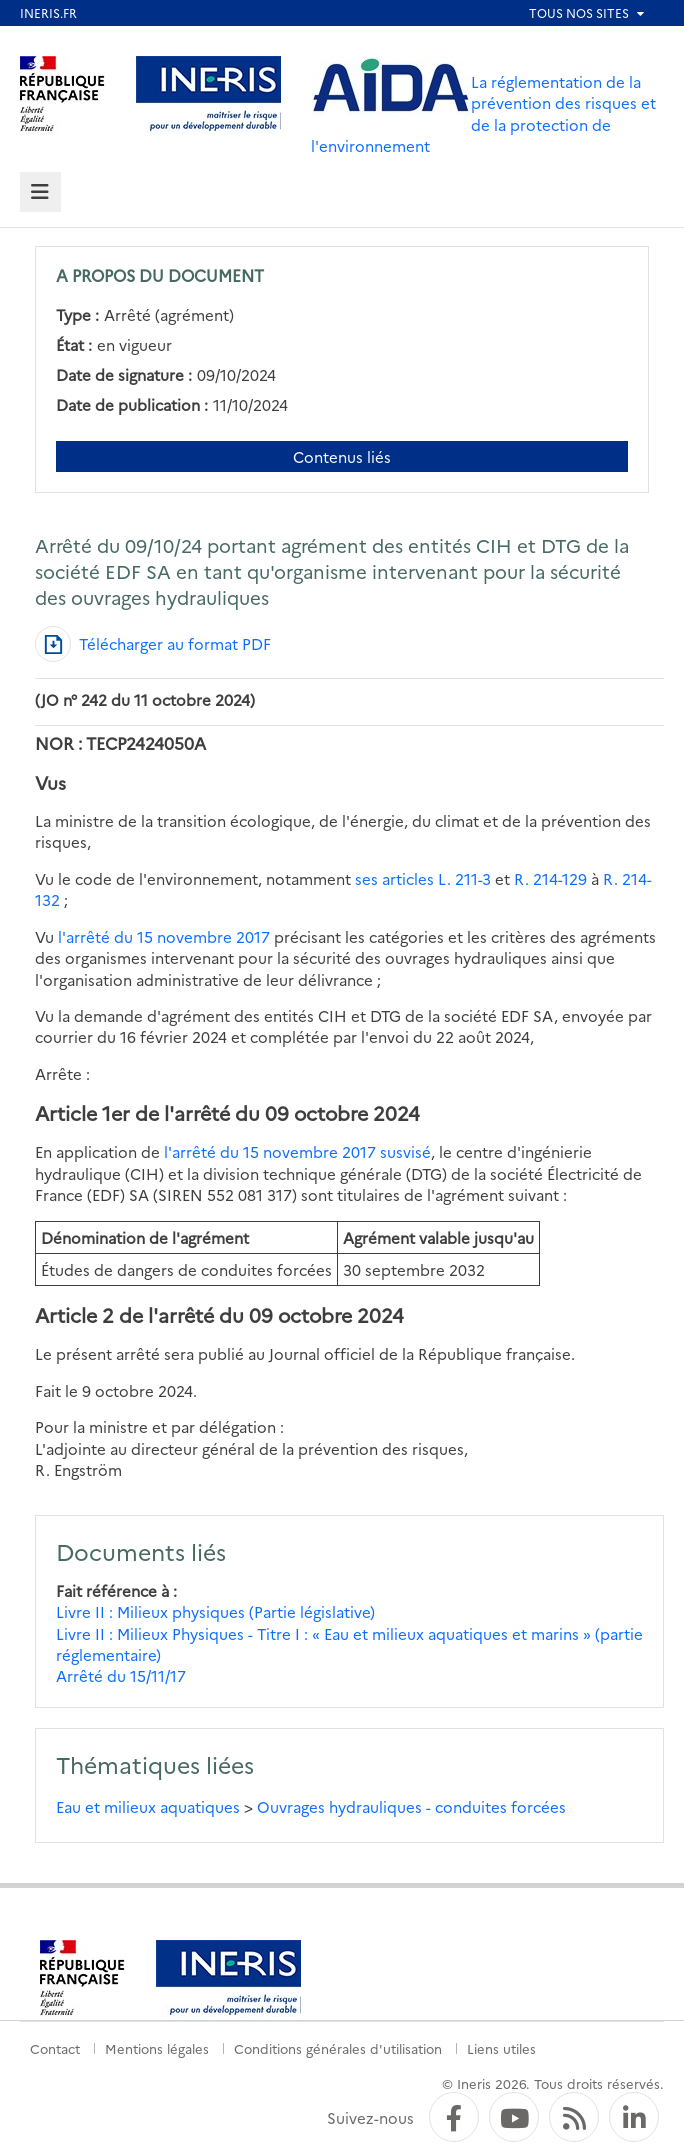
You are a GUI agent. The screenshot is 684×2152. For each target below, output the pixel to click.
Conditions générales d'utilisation (338, 2048)
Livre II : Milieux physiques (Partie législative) (215, 1611)
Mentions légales (157, 2048)
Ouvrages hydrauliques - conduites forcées (411, 1806)
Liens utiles (501, 2048)
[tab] (40, 192)
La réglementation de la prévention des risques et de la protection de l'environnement (483, 113)
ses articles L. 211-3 (423, 878)
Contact (55, 2048)
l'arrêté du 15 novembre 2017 (164, 936)
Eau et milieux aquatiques (148, 1806)
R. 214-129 (550, 878)
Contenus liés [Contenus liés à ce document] (342, 456)
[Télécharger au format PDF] (153, 644)
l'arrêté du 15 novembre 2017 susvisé (297, 1151)
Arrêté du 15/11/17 (121, 1675)
